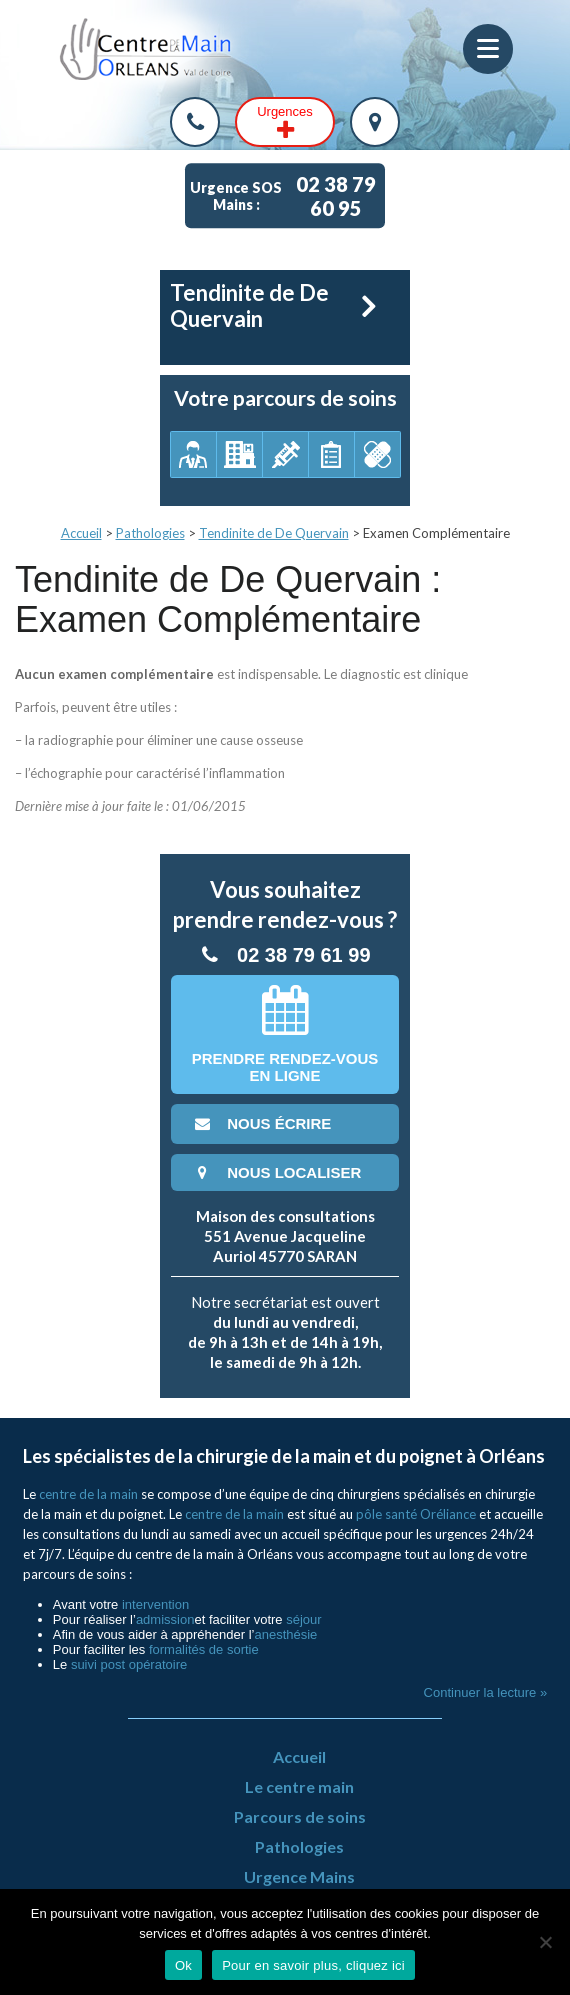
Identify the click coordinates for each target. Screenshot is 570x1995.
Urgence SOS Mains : (287, 196)
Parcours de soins (300, 1816)
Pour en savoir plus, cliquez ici (313, 1965)
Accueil (81, 533)
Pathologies (150, 533)
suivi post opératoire (129, 1664)
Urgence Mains (299, 1876)
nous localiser (276, 1172)
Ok (183, 1965)
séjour (303, 1619)
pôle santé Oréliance (416, 1514)
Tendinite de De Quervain (274, 533)
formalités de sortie (204, 1649)
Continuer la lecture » (486, 1692)
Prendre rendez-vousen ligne (285, 1034)
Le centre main (299, 1786)
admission (165, 1619)
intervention (155, 1604)
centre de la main (88, 1494)
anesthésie (285, 1634)
